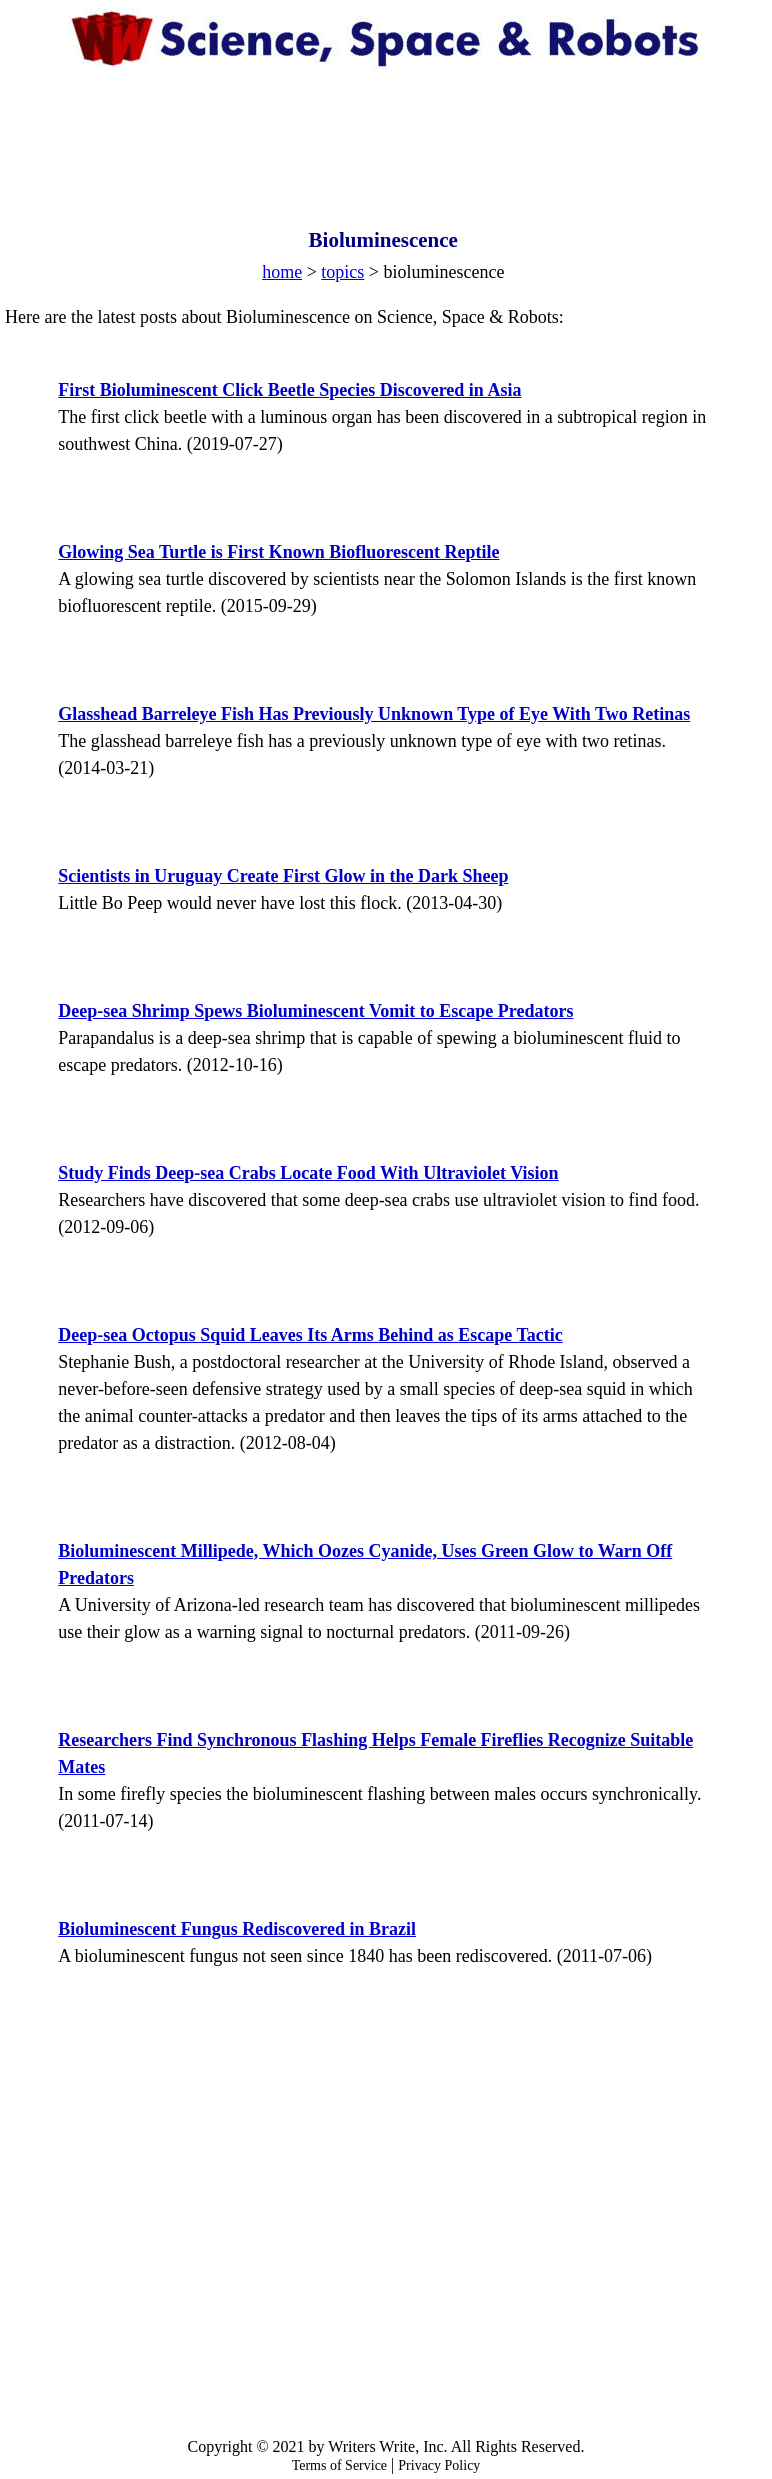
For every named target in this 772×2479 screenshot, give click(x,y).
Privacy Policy (439, 2465)
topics (342, 272)
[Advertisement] (386, 130)
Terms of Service (339, 2465)
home (282, 272)
